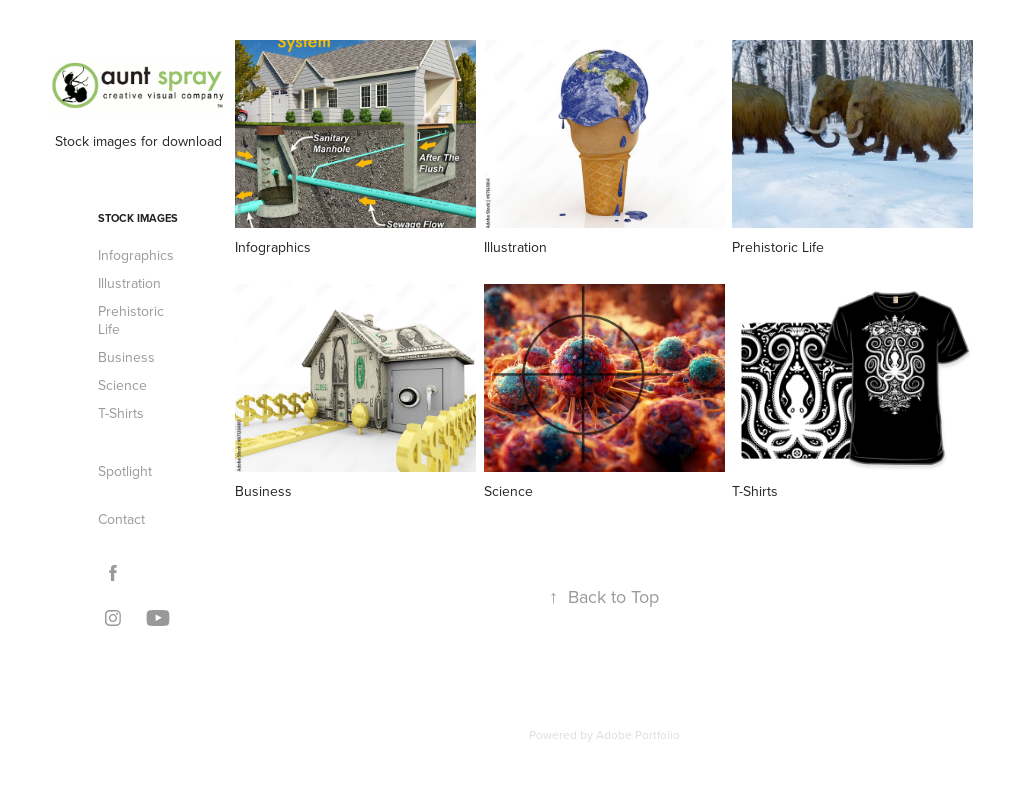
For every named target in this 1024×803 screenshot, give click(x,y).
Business (126, 357)
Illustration (129, 283)
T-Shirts (121, 413)
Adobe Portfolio (638, 734)
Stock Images (138, 218)
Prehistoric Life (131, 320)
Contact (121, 519)
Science (122, 385)
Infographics (136, 255)
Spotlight (125, 471)
